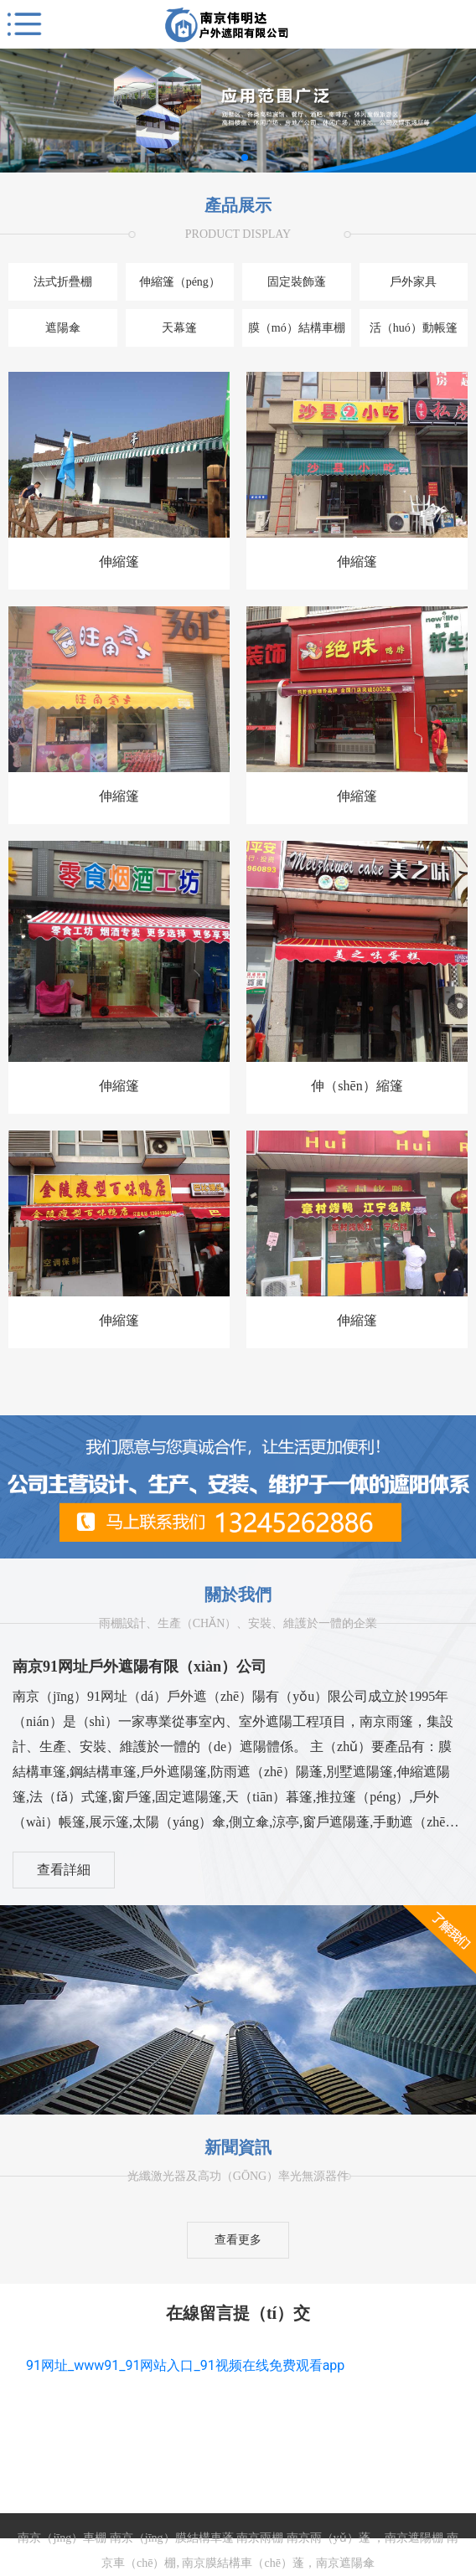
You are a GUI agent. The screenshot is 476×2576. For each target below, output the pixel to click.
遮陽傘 (62, 328)
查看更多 (238, 2239)
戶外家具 (413, 282)
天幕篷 (179, 328)
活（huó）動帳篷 (414, 328)
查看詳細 (64, 1869)
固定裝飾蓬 (296, 282)
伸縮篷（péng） (179, 282)
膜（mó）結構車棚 (296, 328)
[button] (231, 157)
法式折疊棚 (63, 282)
